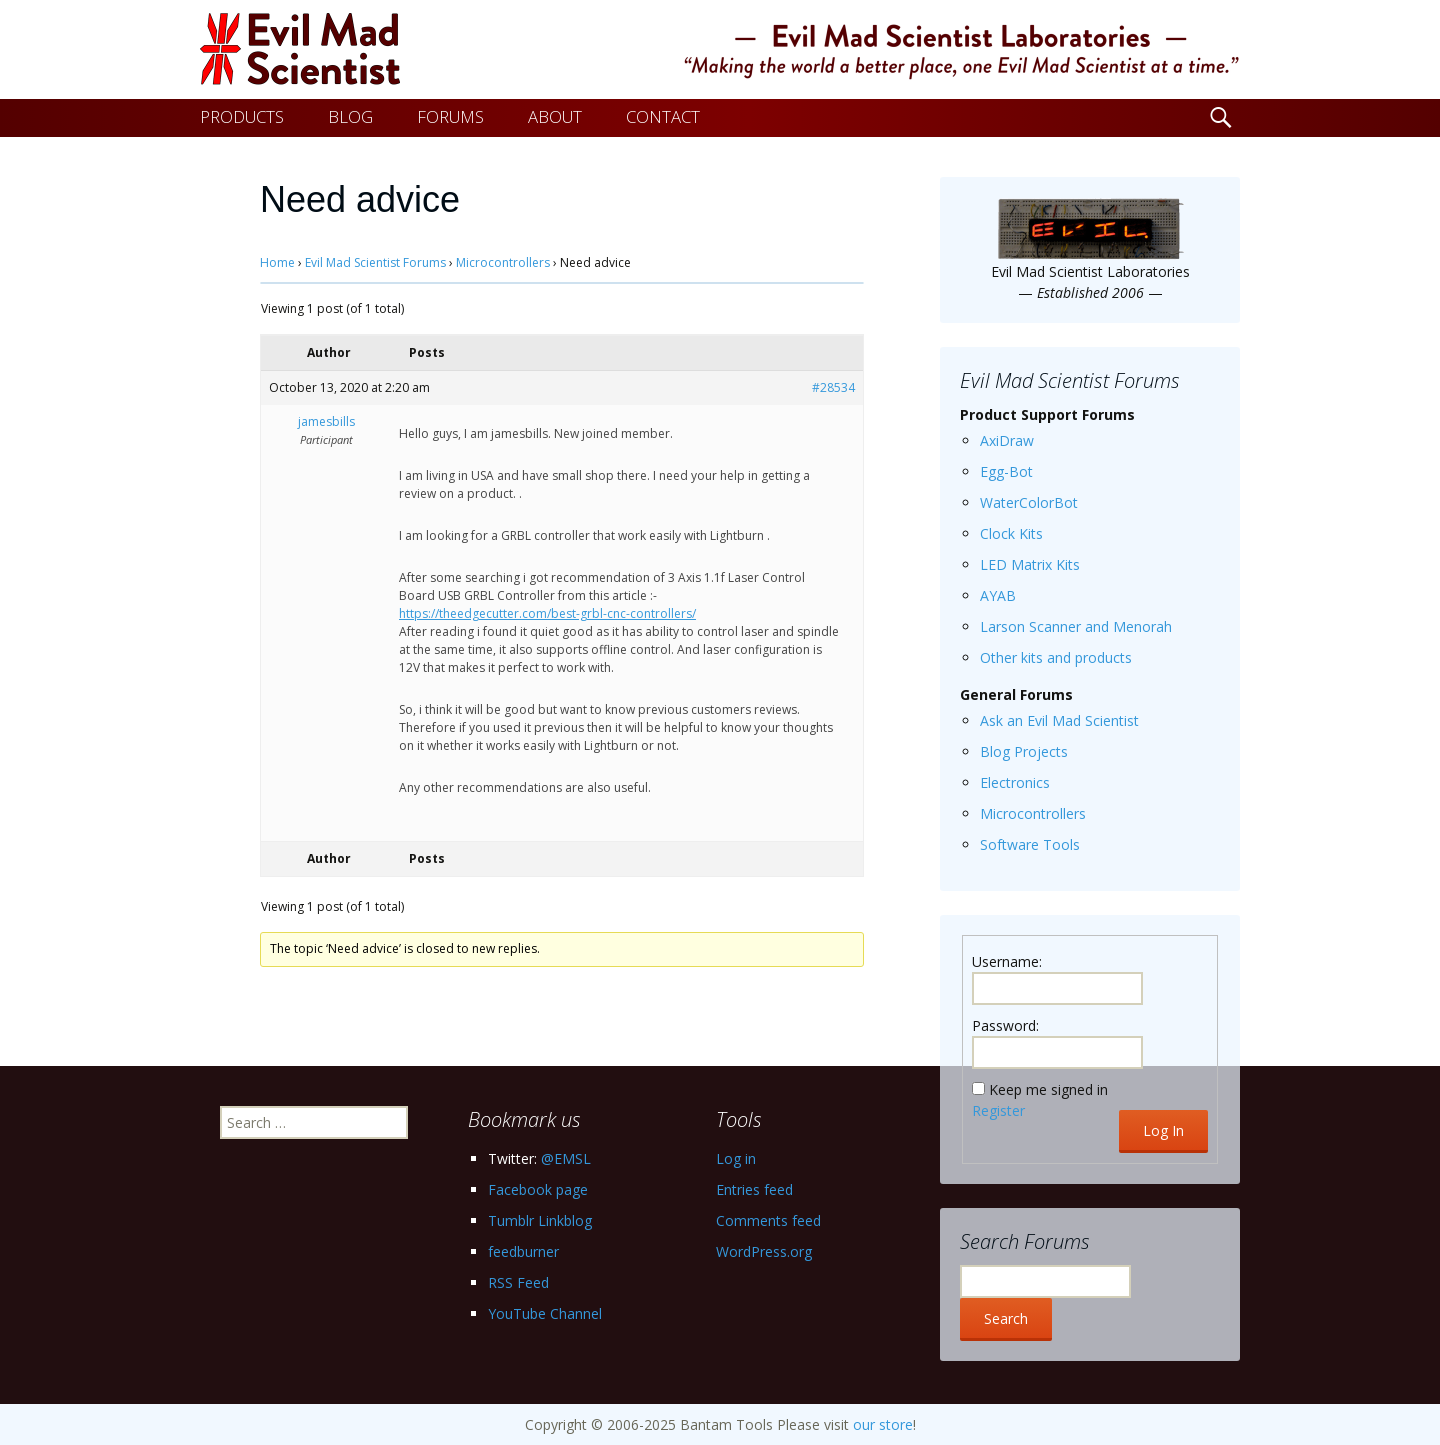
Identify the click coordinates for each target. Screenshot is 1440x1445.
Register (998, 1110)
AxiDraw (1007, 440)
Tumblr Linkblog (540, 1220)
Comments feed (768, 1220)
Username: (1007, 961)
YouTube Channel (545, 1313)
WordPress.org (764, 1251)
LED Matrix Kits (1030, 564)
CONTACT (663, 116)
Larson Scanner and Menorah (1076, 626)
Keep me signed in (1048, 1089)
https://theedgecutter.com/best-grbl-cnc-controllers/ (547, 613)
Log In (1163, 1130)
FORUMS (450, 116)
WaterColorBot (1029, 502)
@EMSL (566, 1158)
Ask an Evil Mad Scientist (1059, 720)
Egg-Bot (1006, 471)
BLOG (350, 116)
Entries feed (754, 1189)
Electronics (1015, 782)
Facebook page (538, 1189)
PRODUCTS (242, 116)
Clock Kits (1011, 533)
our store (883, 1424)
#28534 (833, 387)
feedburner (523, 1251)
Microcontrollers (503, 262)
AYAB (998, 595)
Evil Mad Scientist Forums (375, 262)
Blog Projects (1024, 751)
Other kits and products (1056, 657)
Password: (1005, 1025)
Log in (736, 1158)
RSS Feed (518, 1282)
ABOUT (555, 116)
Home (277, 262)
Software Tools (1030, 844)
